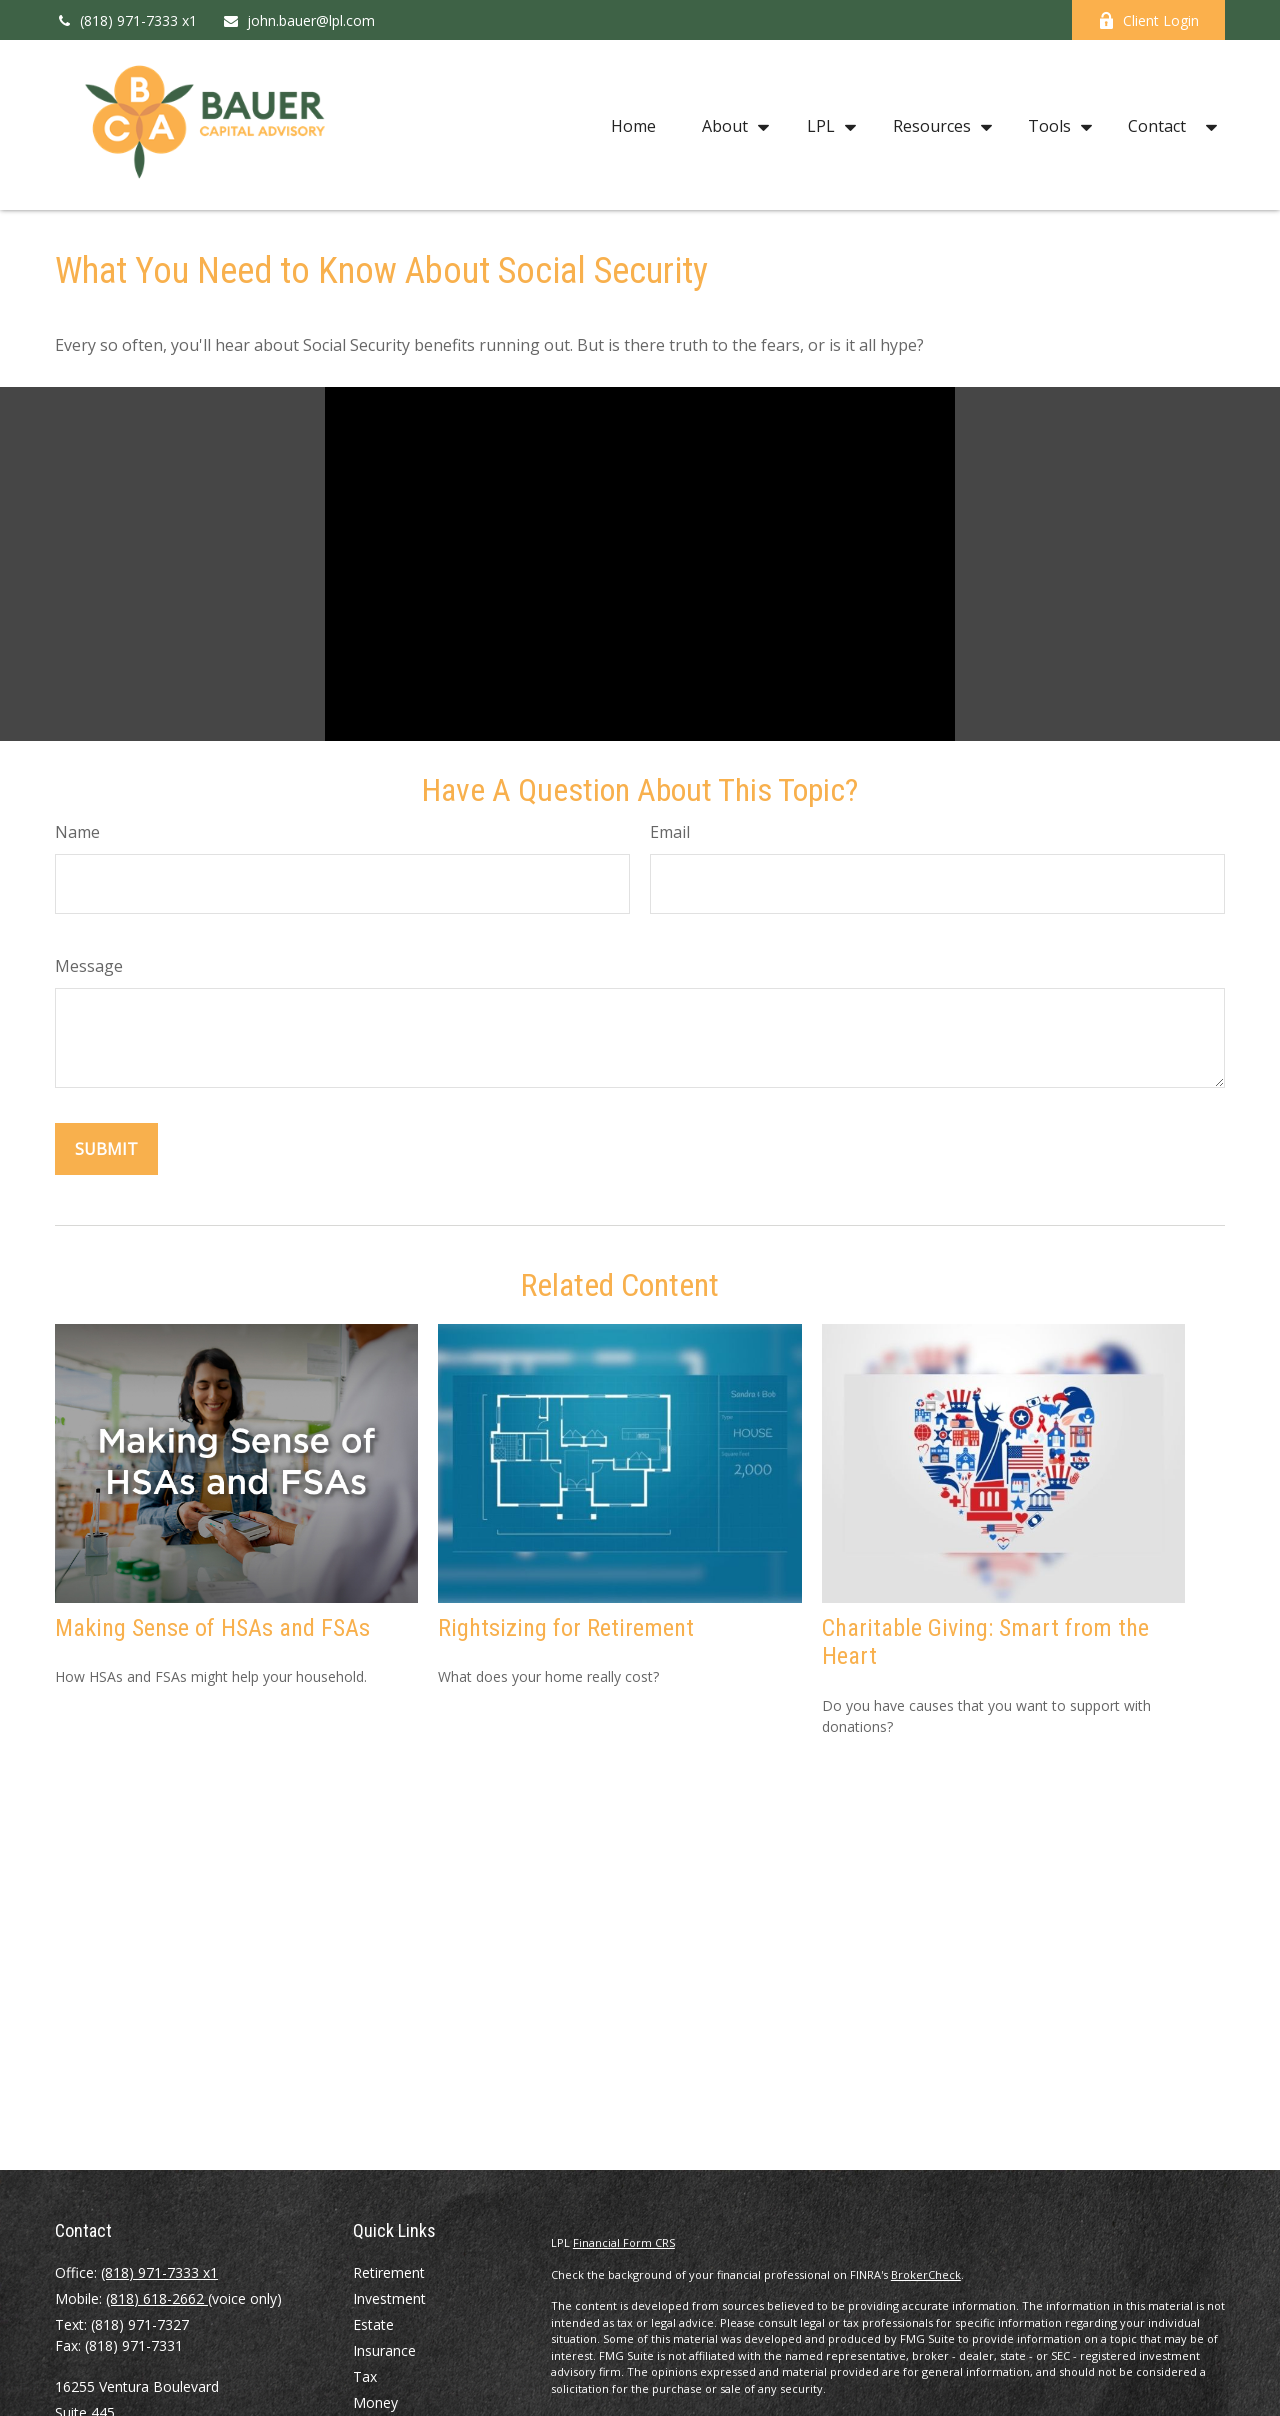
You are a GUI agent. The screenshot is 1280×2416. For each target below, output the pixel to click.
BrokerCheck (926, 2274)
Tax (365, 2376)
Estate (373, 2324)
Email (670, 832)
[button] (633, 125)
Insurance (384, 2350)
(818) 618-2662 (157, 2298)
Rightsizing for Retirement (566, 1628)
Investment (389, 2298)
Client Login (1148, 20)
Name (77, 832)
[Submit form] (106, 1149)
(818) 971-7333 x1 (126, 20)
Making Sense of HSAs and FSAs (212, 1628)
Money (375, 2402)
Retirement (389, 2272)
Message (89, 966)
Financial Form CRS (624, 2242)
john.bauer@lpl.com (298, 20)
